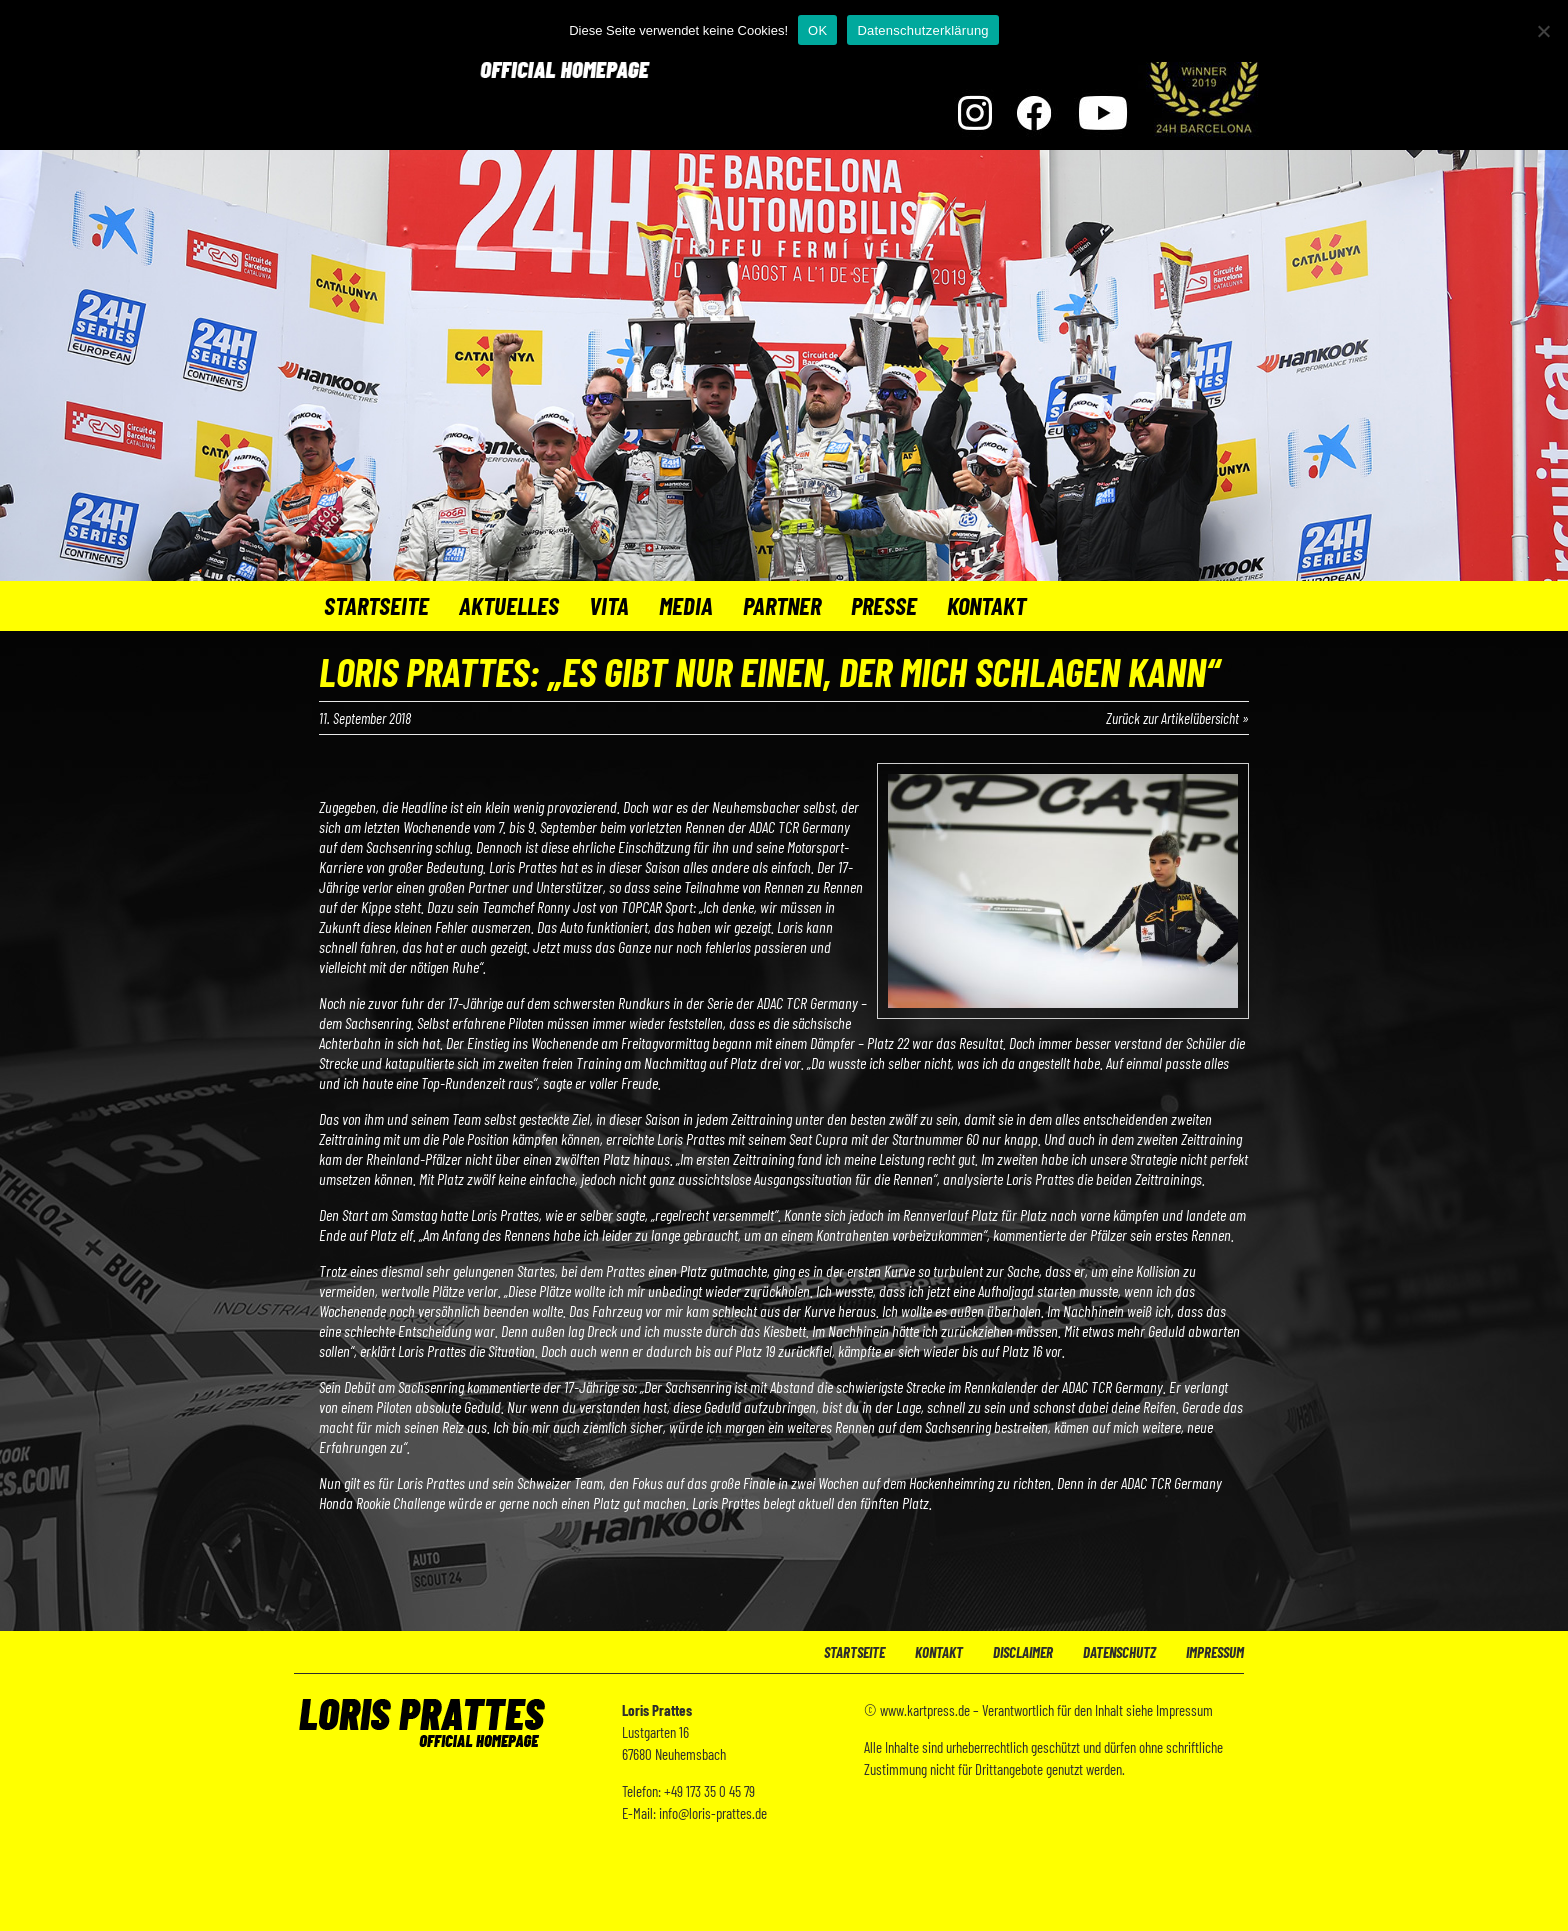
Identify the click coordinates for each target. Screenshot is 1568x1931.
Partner (782, 605)
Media (686, 605)
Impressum (1215, 1652)
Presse (884, 605)
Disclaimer (1023, 1652)
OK (817, 30)
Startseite (376, 605)
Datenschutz (1119, 1652)
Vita (609, 605)
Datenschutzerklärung (922, 30)
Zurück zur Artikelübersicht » (1177, 718)
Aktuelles (509, 605)
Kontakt (986, 605)
